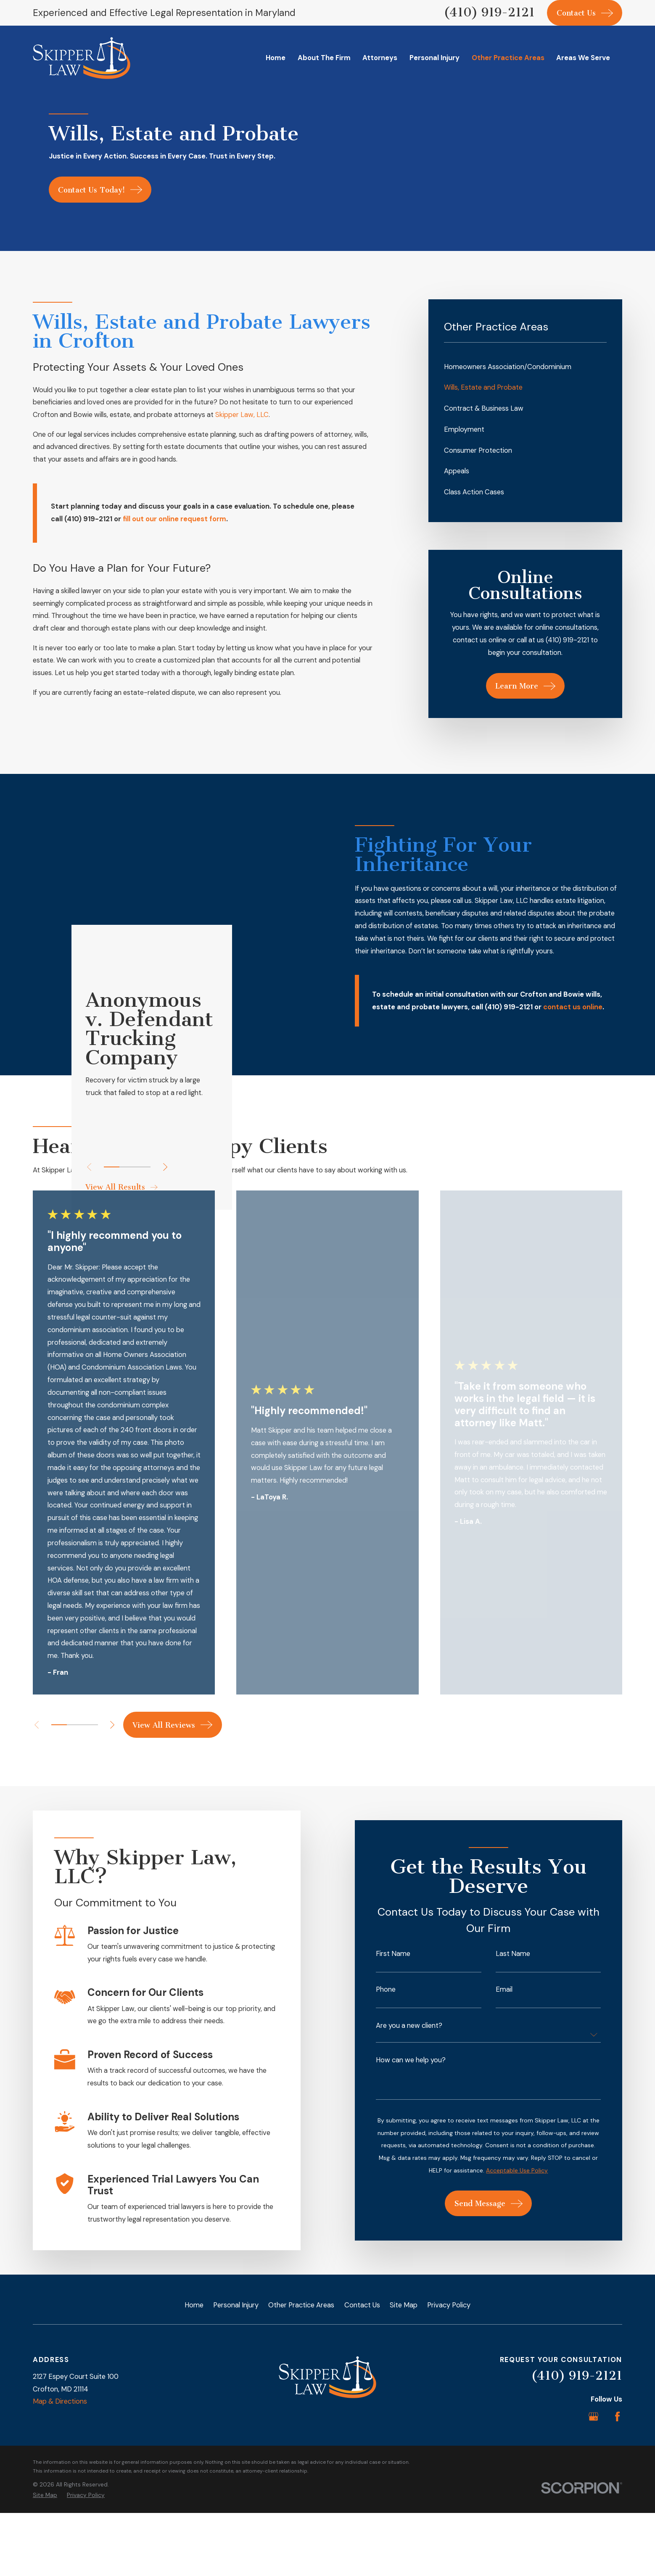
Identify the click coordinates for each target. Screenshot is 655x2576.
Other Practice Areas (301, 2372)
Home (194, 2372)
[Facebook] (617, 2484)
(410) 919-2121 (489, 12)
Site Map (403, 2372)
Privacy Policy (448, 2372)
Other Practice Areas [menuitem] (508, 57)
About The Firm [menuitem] (324, 57)
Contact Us (362, 2372)
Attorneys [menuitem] (379, 57)
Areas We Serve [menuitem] (583, 57)
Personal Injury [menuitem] (434, 57)
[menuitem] (525, 366)
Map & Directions (60, 2468)
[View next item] (112, 1792)
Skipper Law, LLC (242, 414)
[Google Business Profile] (593, 2484)
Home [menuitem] (275, 57)
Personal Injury (236, 2372)
